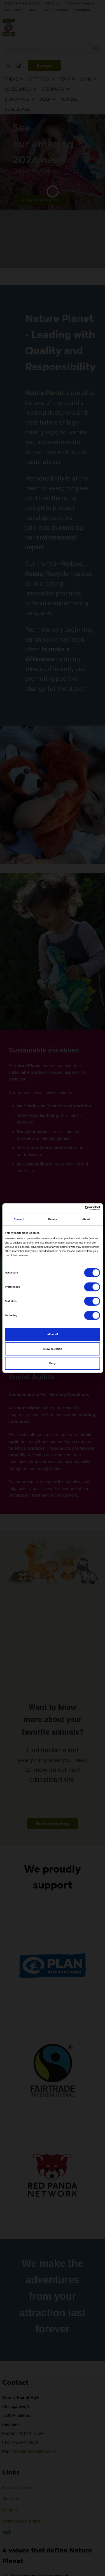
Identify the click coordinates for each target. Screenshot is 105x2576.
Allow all (52, 1334)
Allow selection (52, 1349)
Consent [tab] (19, 1219)
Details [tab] (52, 1219)
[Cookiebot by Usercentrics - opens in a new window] (76, 1208)
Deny (52, 1363)
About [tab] (86, 1219)
